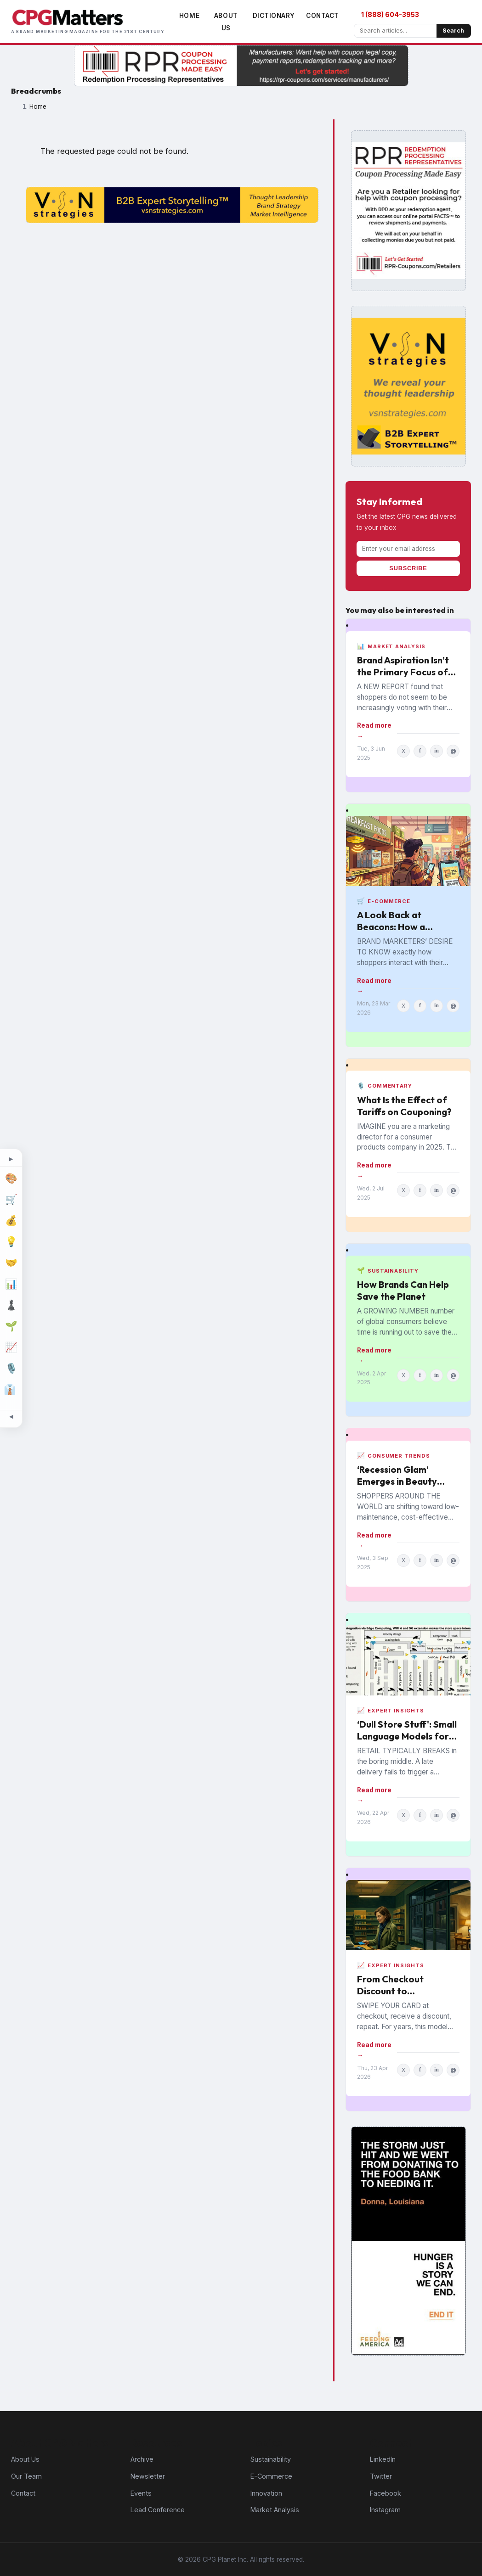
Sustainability (270, 2459)
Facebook (385, 2493)
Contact (322, 15)
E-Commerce (271, 2476)
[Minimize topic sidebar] (11, 1417)
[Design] (11, 1178)
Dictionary (274, 15)
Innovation (266, 2493)
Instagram (385, 2510)
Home (189, 15)
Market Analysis (274, 2510)
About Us (25, 2459)
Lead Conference (157, 2510)
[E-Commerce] (11, 1200)
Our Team (26, 2476)
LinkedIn (383, 2459)
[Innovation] (11, 1242)
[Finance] (11, 1221)
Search (453, 30)
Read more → (374, 730)
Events (141, 2493)
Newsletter (147, 2476)
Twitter (381, 2476)
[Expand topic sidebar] (11, 1160)
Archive (141, 2459)
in (436, 750)
